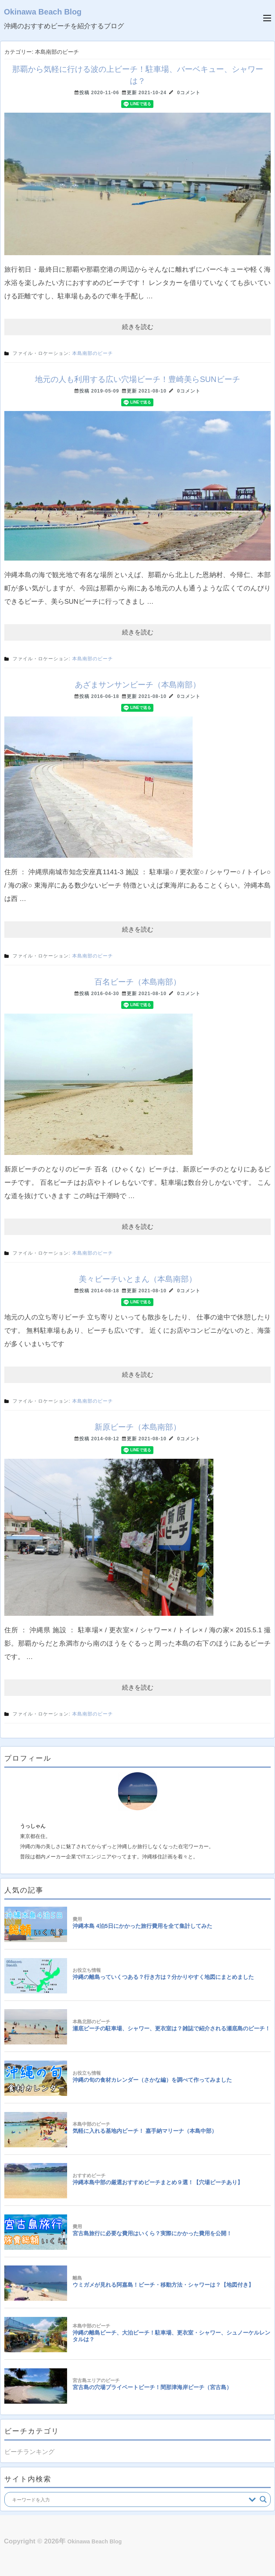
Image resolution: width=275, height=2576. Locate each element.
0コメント (188, 92)
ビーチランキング (29, 2451)
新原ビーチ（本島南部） (138, 1427)
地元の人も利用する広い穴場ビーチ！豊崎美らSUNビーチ (137, 379)
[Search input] (128, 2499)
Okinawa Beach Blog (43, 11)
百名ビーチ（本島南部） (138, 981)
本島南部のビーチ (92, 353)
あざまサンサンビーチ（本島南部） (137, 684)
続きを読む (137, 326)
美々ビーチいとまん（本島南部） (138, 1279)
